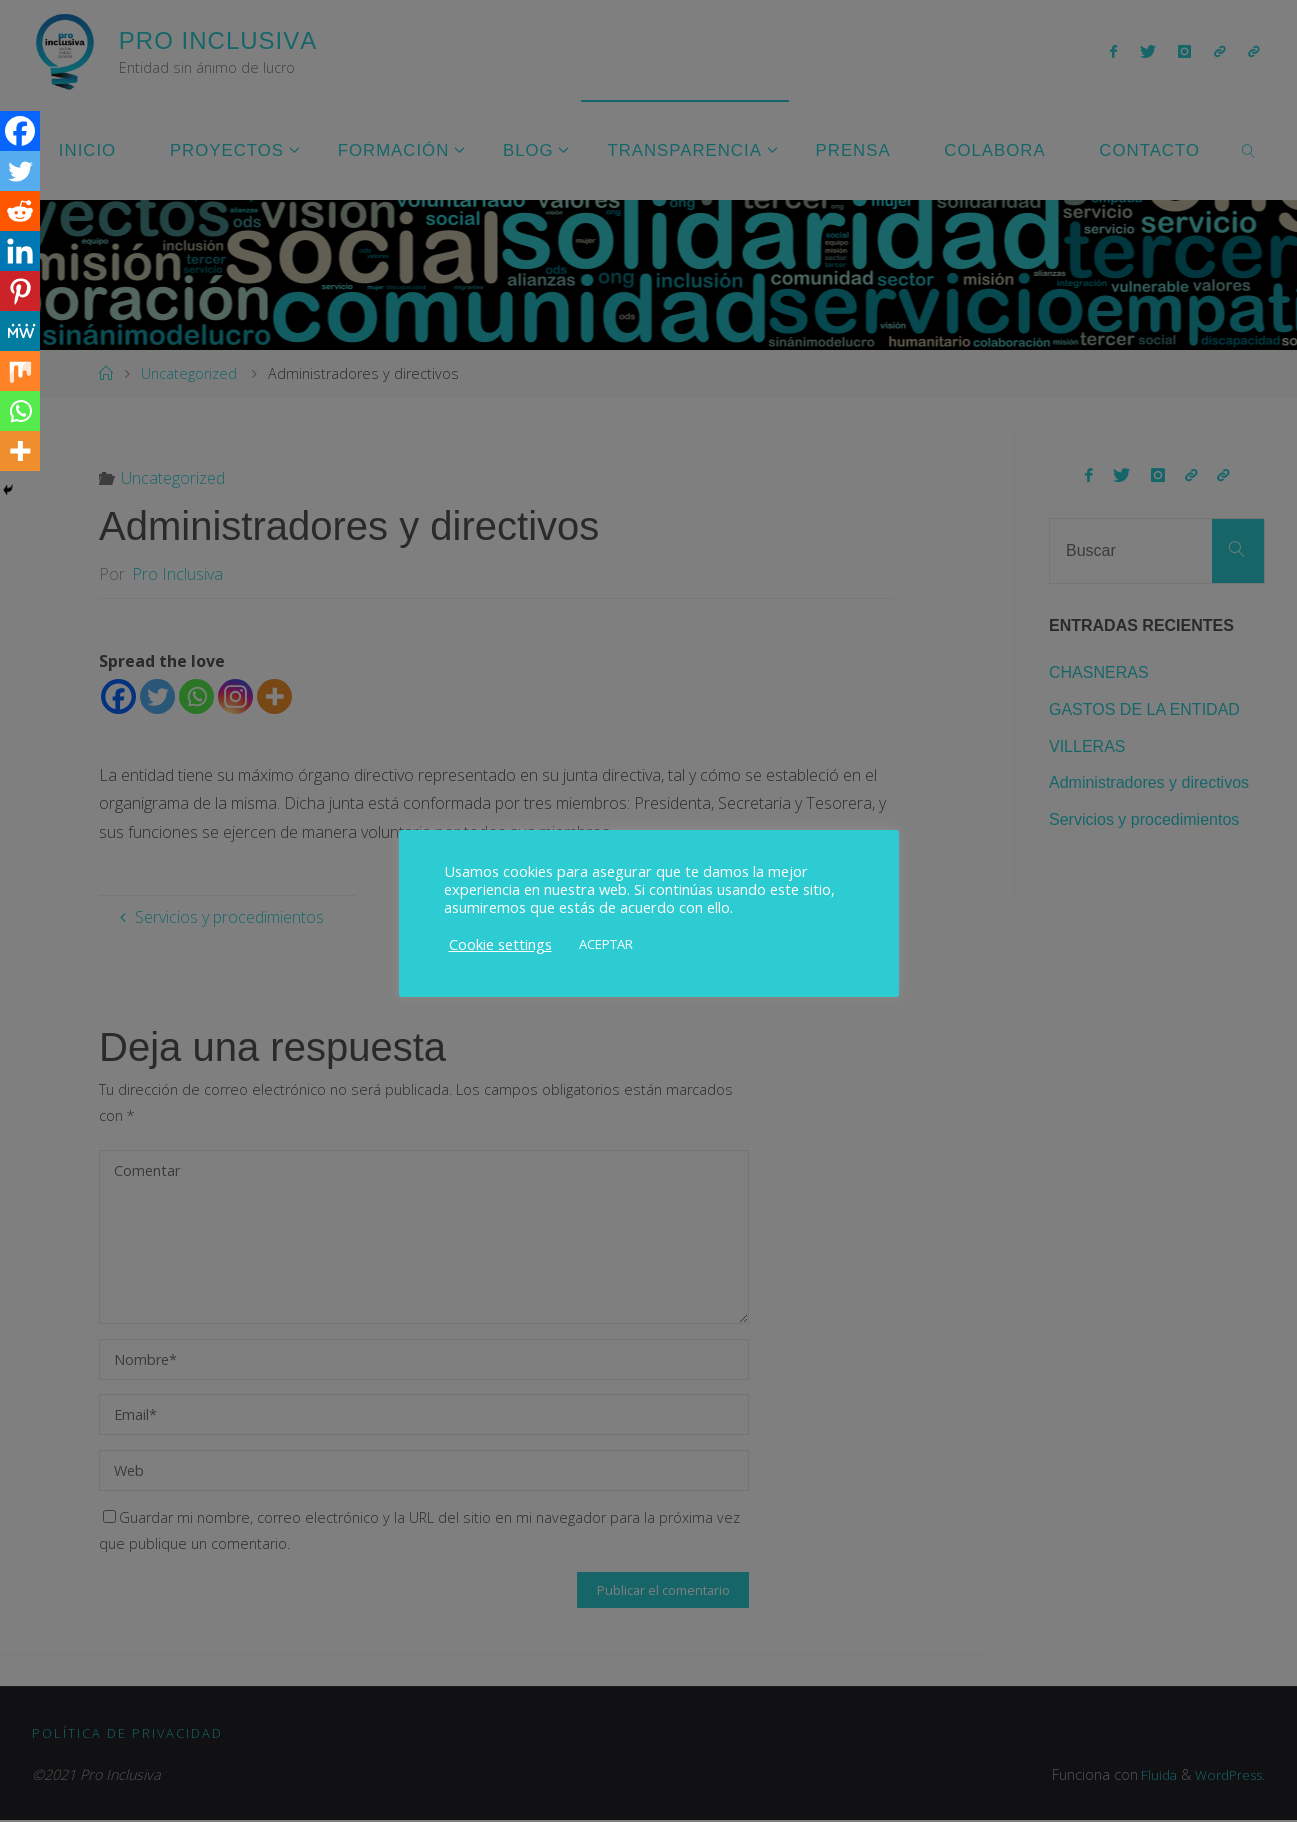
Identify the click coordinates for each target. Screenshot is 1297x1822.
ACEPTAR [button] (606, 944)
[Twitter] (20, 171)
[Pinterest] (20, 291)
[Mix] (20, 371)
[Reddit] (20, 211)
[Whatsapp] (20, 411)
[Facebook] (20, 131)
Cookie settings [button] (500, 944)
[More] (20, 451)
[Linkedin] (20, 251)
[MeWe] (20, 331)
